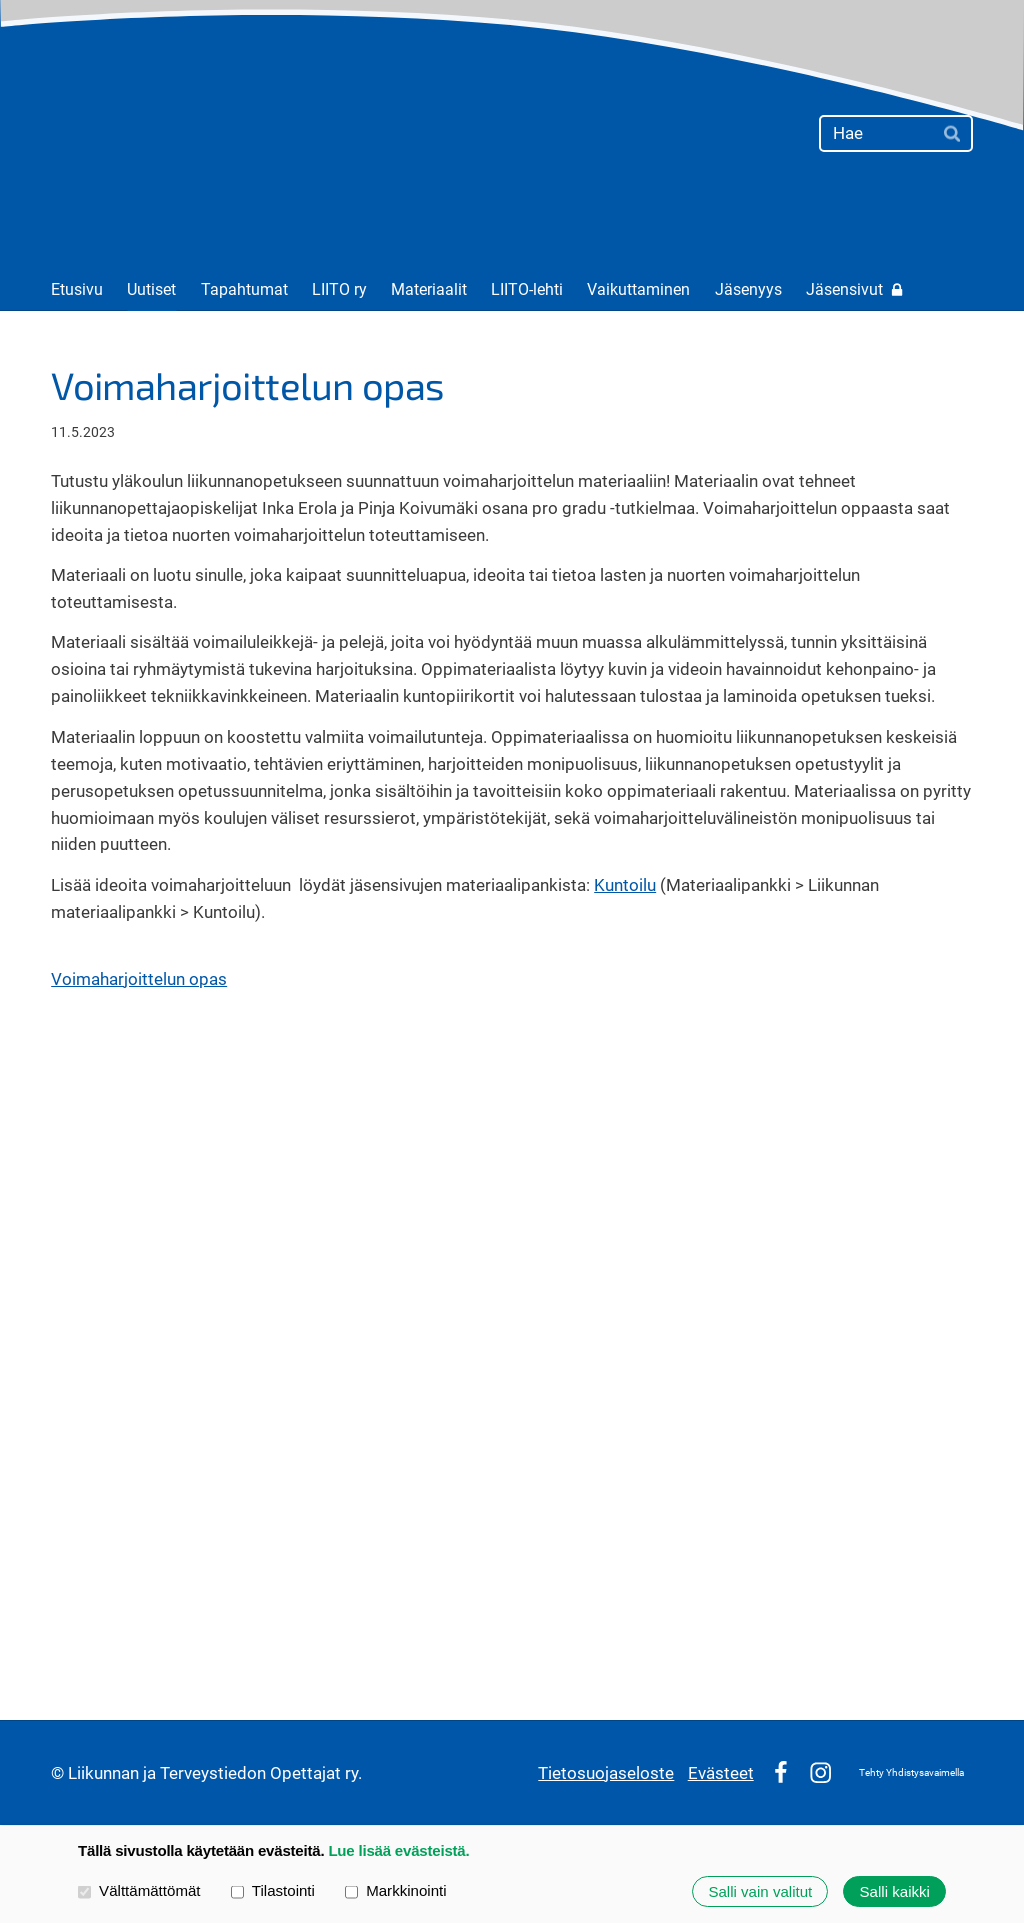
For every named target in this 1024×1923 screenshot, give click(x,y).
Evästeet (721, 1773)
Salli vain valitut (760, 1891)
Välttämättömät (139, 1890)
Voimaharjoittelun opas (139, 979)
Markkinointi (396, 1890)
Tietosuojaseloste (606, 1773)
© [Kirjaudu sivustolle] (59, 1773)
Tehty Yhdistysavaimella (911, 1772)
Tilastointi (273, 1890)
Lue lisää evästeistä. (398, 1850)
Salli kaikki (895, 1891)
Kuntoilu (625, 885)
